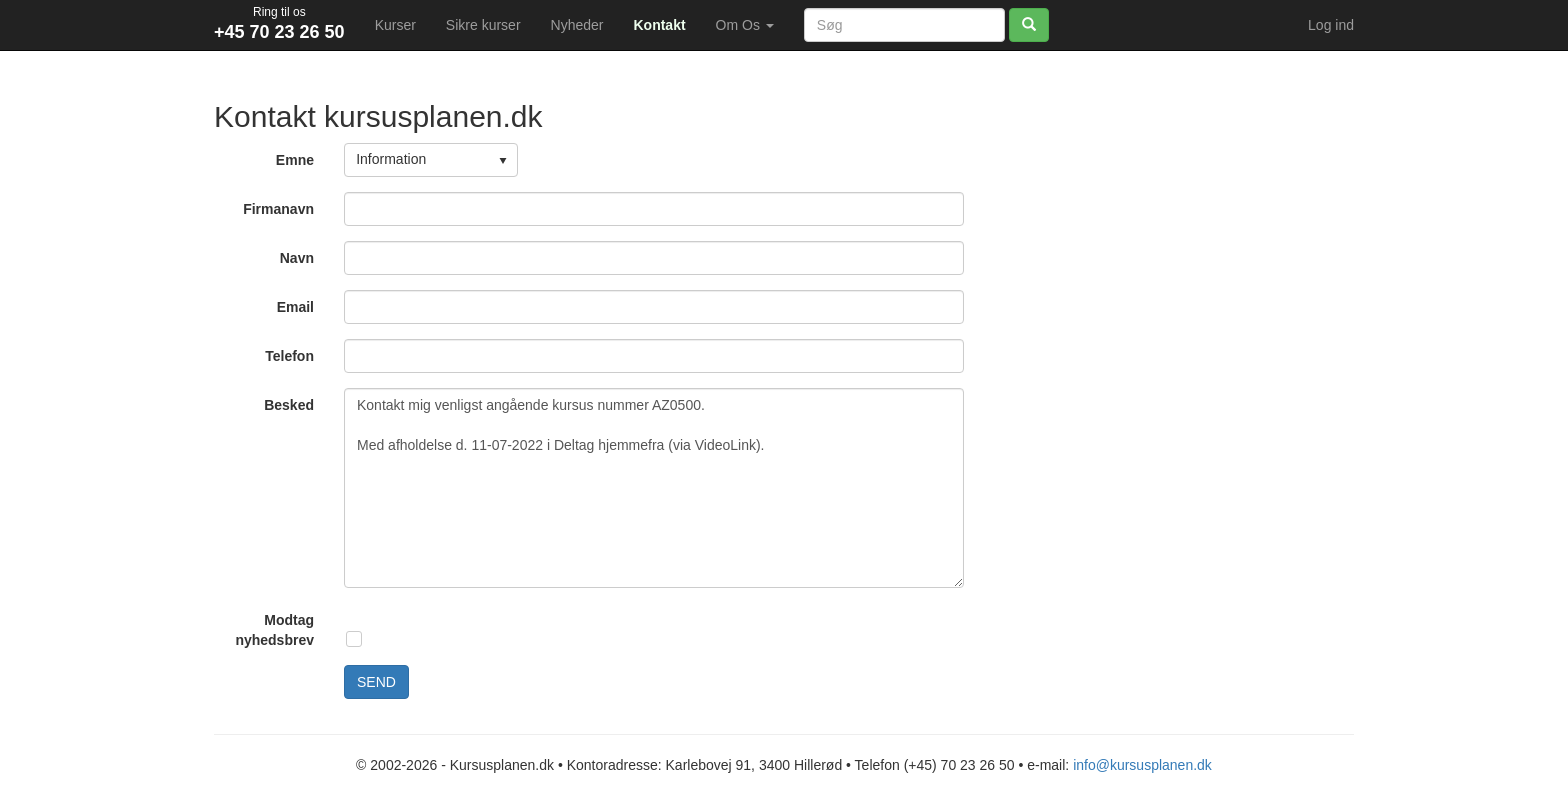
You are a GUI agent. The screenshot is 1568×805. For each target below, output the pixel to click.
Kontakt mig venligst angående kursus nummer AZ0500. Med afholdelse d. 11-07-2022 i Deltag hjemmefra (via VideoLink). (654, 488)
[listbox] (431, 160)
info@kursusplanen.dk (1142, 765)
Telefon (289, 356)
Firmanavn (278, 209)
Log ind (1331, 25)
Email (295, 307)
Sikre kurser (483, 25)
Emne (295, 160)
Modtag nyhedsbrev (274, 630)
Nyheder (577, 25)
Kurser (395, 25)
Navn (297, 258)
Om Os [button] (745, 25)
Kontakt (659, 25)
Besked (289, 405)
